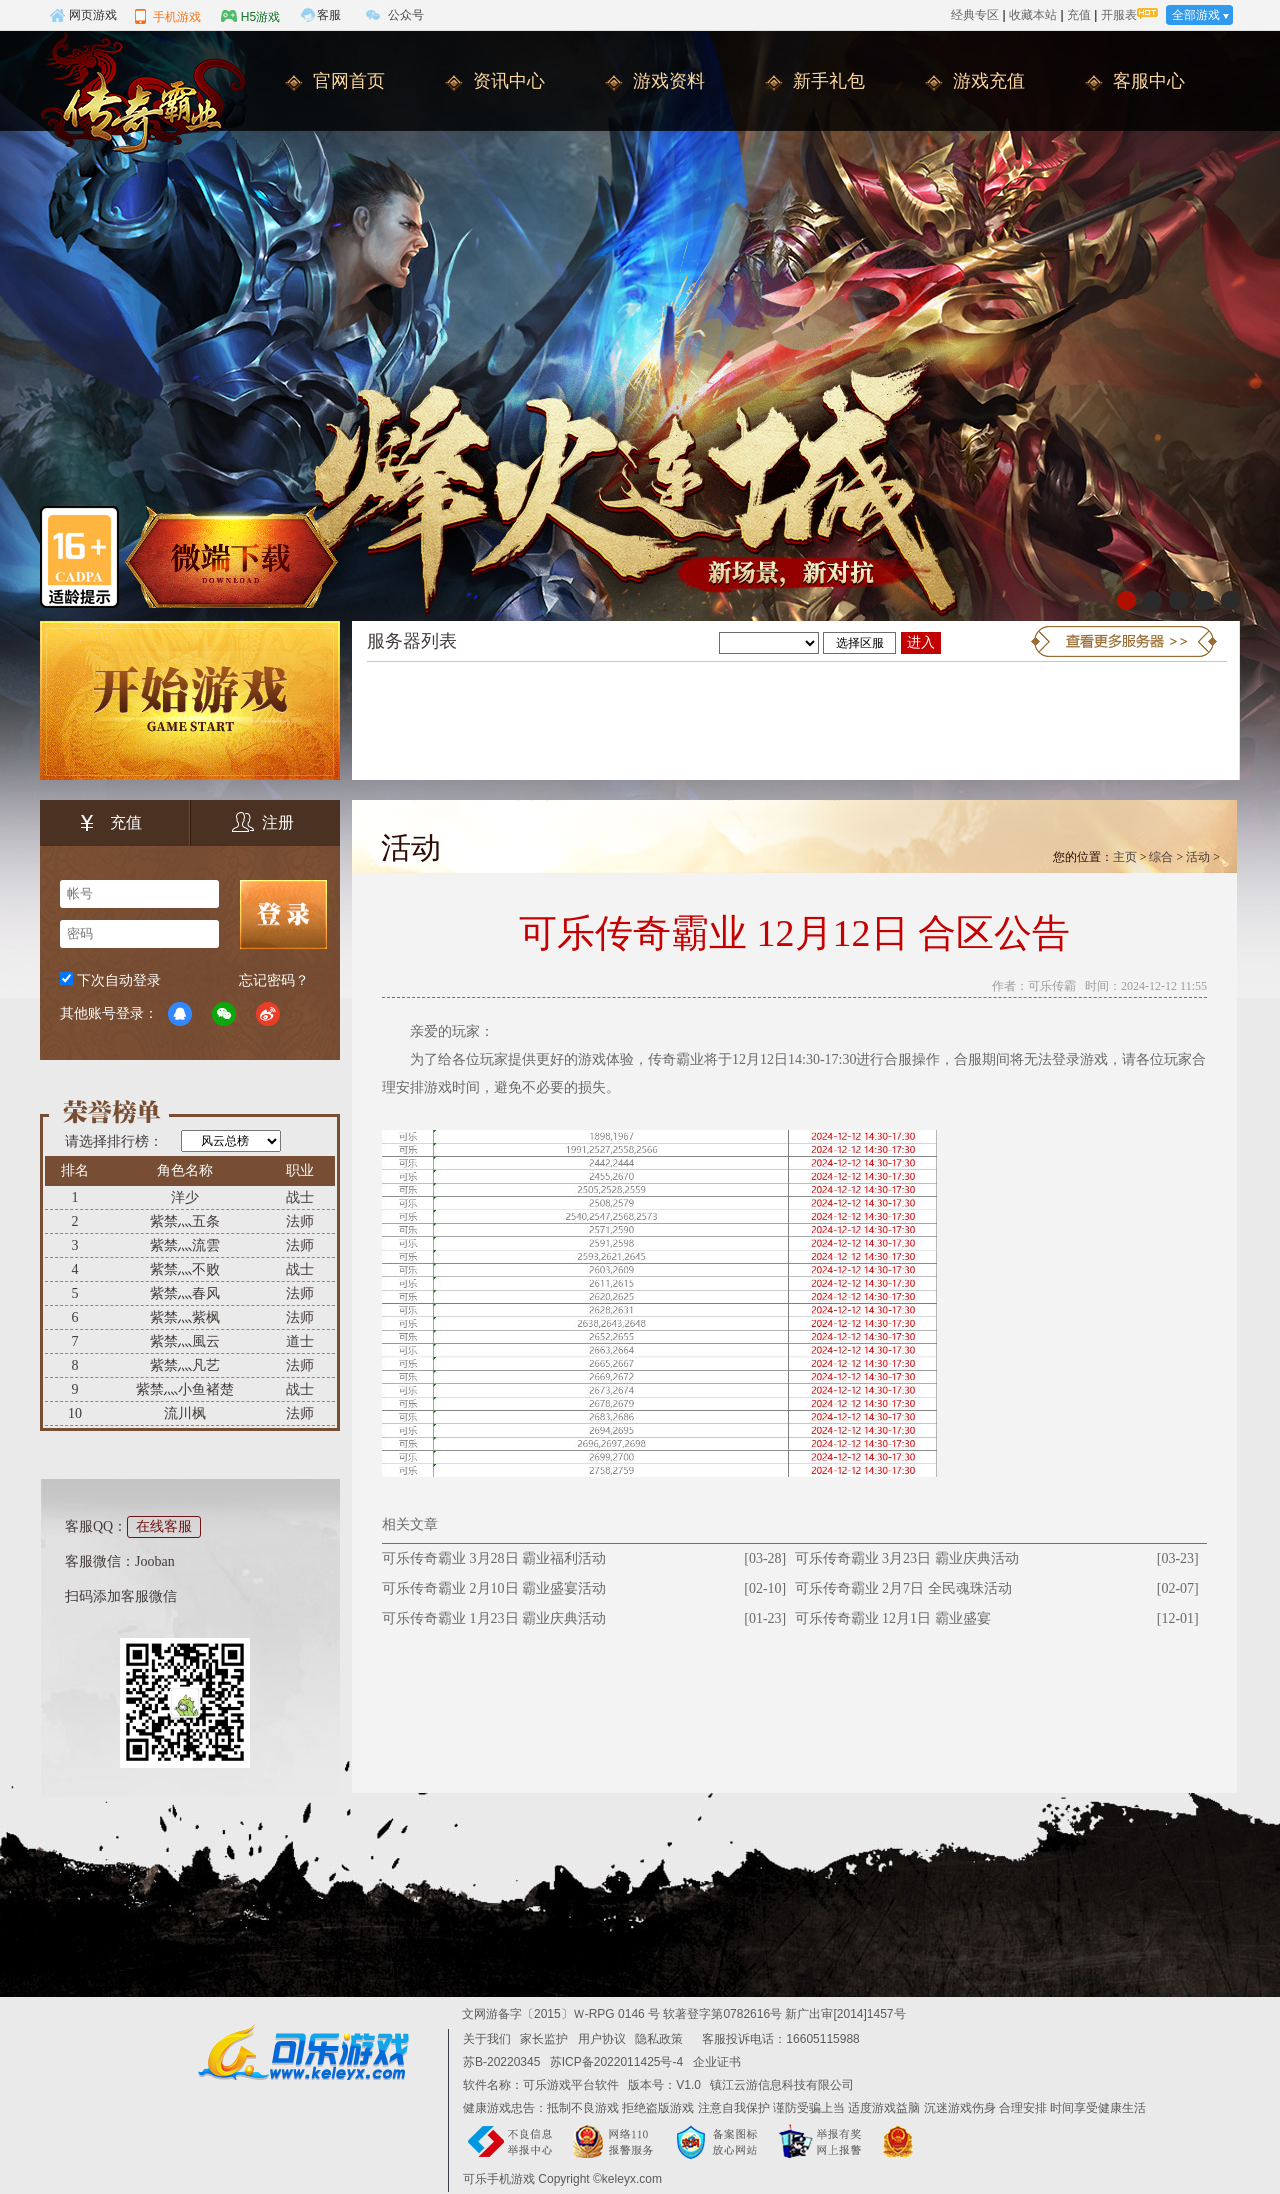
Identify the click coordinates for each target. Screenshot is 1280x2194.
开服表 (1119, 15)
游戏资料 (669, 81)
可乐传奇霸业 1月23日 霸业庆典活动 (494, 1618)
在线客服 (164, 1526)
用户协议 (602, 2039)
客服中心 (1149, 81)
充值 (1079, 15)
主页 (1125, 857)
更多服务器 (1124, 641)
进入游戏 (921, 644)
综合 (1161, 857)
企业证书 (717, 2062)
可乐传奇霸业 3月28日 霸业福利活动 (494, 1558)
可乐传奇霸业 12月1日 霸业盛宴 (893, 1618)
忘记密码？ (274, 980)
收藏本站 (1033, 15)
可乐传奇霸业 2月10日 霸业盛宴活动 (494, 1588)
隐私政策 (659, 2039)
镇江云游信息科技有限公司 (782, 2085)
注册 (263, 823)
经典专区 (975, 15)
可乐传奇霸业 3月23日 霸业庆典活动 (907, 1558)
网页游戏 (83, 15)
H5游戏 (250, 16)
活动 (1198, 857)
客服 (329, 15)
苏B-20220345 (501, 2062)
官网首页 (349, 81)
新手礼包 (829, 81)
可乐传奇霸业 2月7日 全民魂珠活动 (903, 1588)
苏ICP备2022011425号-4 (616, 2062)
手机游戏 (167, 16)
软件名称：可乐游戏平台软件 (541, 2085)
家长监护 (544, 2039)
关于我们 (487, 2039)
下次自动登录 (119, 980)
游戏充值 (989, 81)
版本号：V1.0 (664, 2085)
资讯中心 (509, 81)
